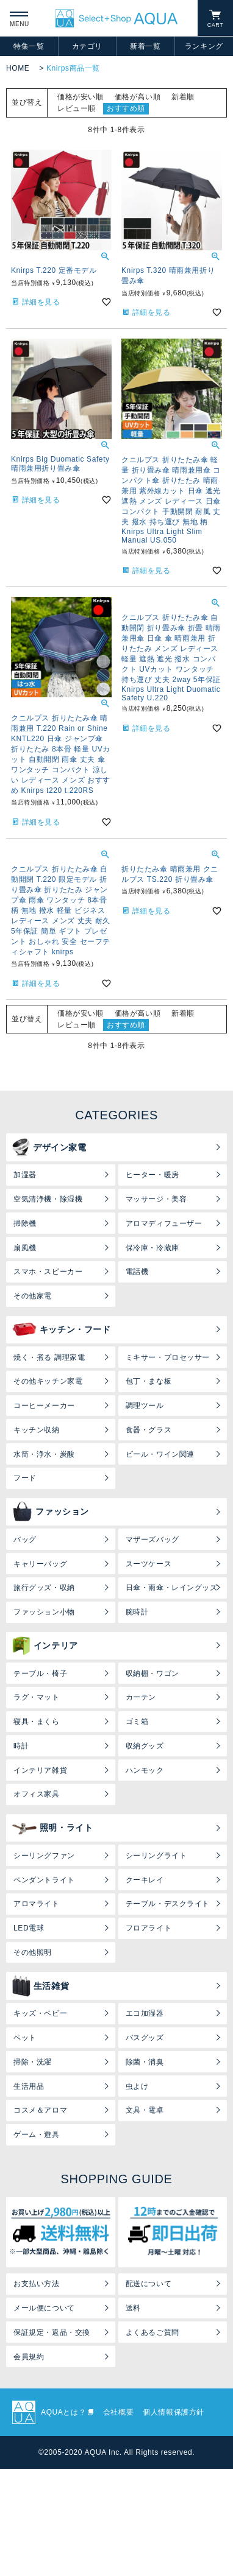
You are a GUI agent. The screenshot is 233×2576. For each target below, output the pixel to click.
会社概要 (118, 2412)
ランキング (204, 46)
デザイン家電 (49, 1147)
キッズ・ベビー (40, 2013)
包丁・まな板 (149, 1381)
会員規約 (28, 2357)
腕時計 (137, 1612)
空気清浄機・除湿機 (47, 1199)
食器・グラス (149, 1430)
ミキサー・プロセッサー (168, 1357)
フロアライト (149, 1928)
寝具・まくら (36, 1721)
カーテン (141, 1697)
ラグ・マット (36, 1697)
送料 (133, 2308)
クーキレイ (145, 1880)
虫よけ (137, 2086)
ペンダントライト (44, 1880)
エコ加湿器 (145, 2013)
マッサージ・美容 (156, 1199)
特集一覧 (28, 46)
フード (25, 1478)
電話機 (137, 1271)
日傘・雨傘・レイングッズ (172, 1587)
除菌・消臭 (145, 2062)
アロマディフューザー (164, 1223)
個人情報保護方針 (173, 2412)
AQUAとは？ (63, 2412)
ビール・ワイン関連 (160, 1454)
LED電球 (28, 1928)
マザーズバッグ (152, 1539)
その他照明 (32, 1952)
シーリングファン (44, 1855)
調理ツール (145, 1405)
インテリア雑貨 (40, 1770)
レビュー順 (76, 108)
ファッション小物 (44, 1612)
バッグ (25, 1539)
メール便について (44, 2308)
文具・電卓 (145, 2110)
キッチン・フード (61, 1329)
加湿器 (25, 1174)
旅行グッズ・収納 (44, 1587)
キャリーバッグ (40, 1564)
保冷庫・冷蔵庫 (152, 1248)
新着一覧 (145, 46)
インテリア (45, 1645)
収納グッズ (145, 1746)
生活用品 (28, 2086)
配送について (149, 2283)
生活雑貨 (40, 1986)
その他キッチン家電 (47, 1381)
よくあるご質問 (152, 2332)
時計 (21, 1746)
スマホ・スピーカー (47, 1271)
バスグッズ (145, 2037)
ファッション (50, 1512)
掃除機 (25, 1223)
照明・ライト (52, 1828)
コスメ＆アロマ (40, 2110)
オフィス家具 (36, 1794)
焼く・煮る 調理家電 (49, 1357)
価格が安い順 (80, 96)
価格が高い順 (138, 96)
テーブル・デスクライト (168, 1903)
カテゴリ (87, 46)
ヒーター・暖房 (152, 1174)
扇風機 (25, 1248)
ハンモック (145, 1770)
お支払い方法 (36, 2283)
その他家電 (32, 1296)
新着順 (183, 96)
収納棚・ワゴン (152, 1673)
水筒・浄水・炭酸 (44, 1454)
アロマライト (36, 1903)
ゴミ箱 (137, 1721)
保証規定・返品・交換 (51, 2332)
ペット (25, 2037)
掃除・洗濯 (32, 2062)
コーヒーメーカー (44, 1405)
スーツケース (149, 1564)
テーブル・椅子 (40, 1673)
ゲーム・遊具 (36, 2134)
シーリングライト (156, 1855)
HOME (17, 68)
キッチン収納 (36, 1430)
